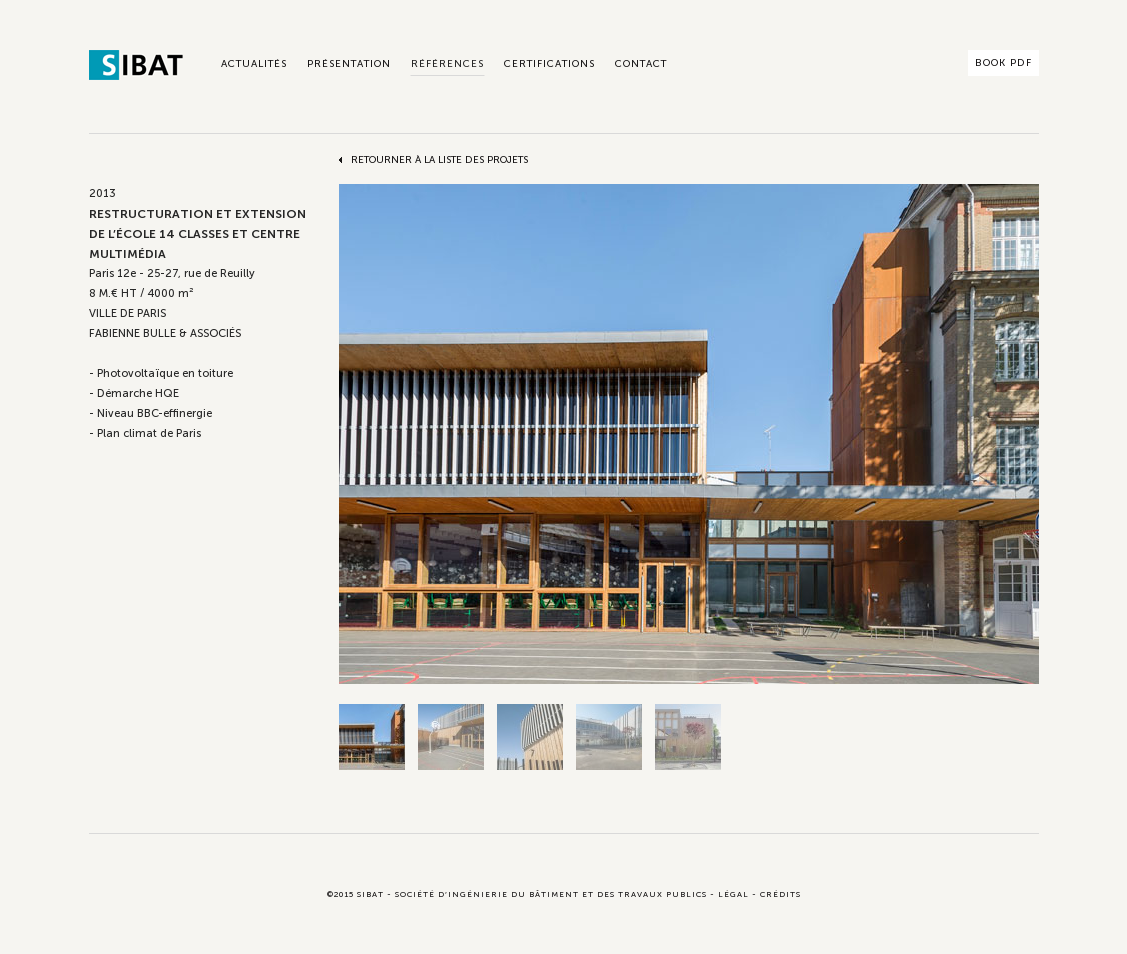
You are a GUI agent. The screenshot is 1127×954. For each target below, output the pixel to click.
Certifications (549, 64)
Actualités (254, 64)
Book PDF (1003, 63)
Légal (733, 894)
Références (447, 64)
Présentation (349, 64)
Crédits (780, 894)
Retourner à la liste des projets (439, 160)
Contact (641, 64)
